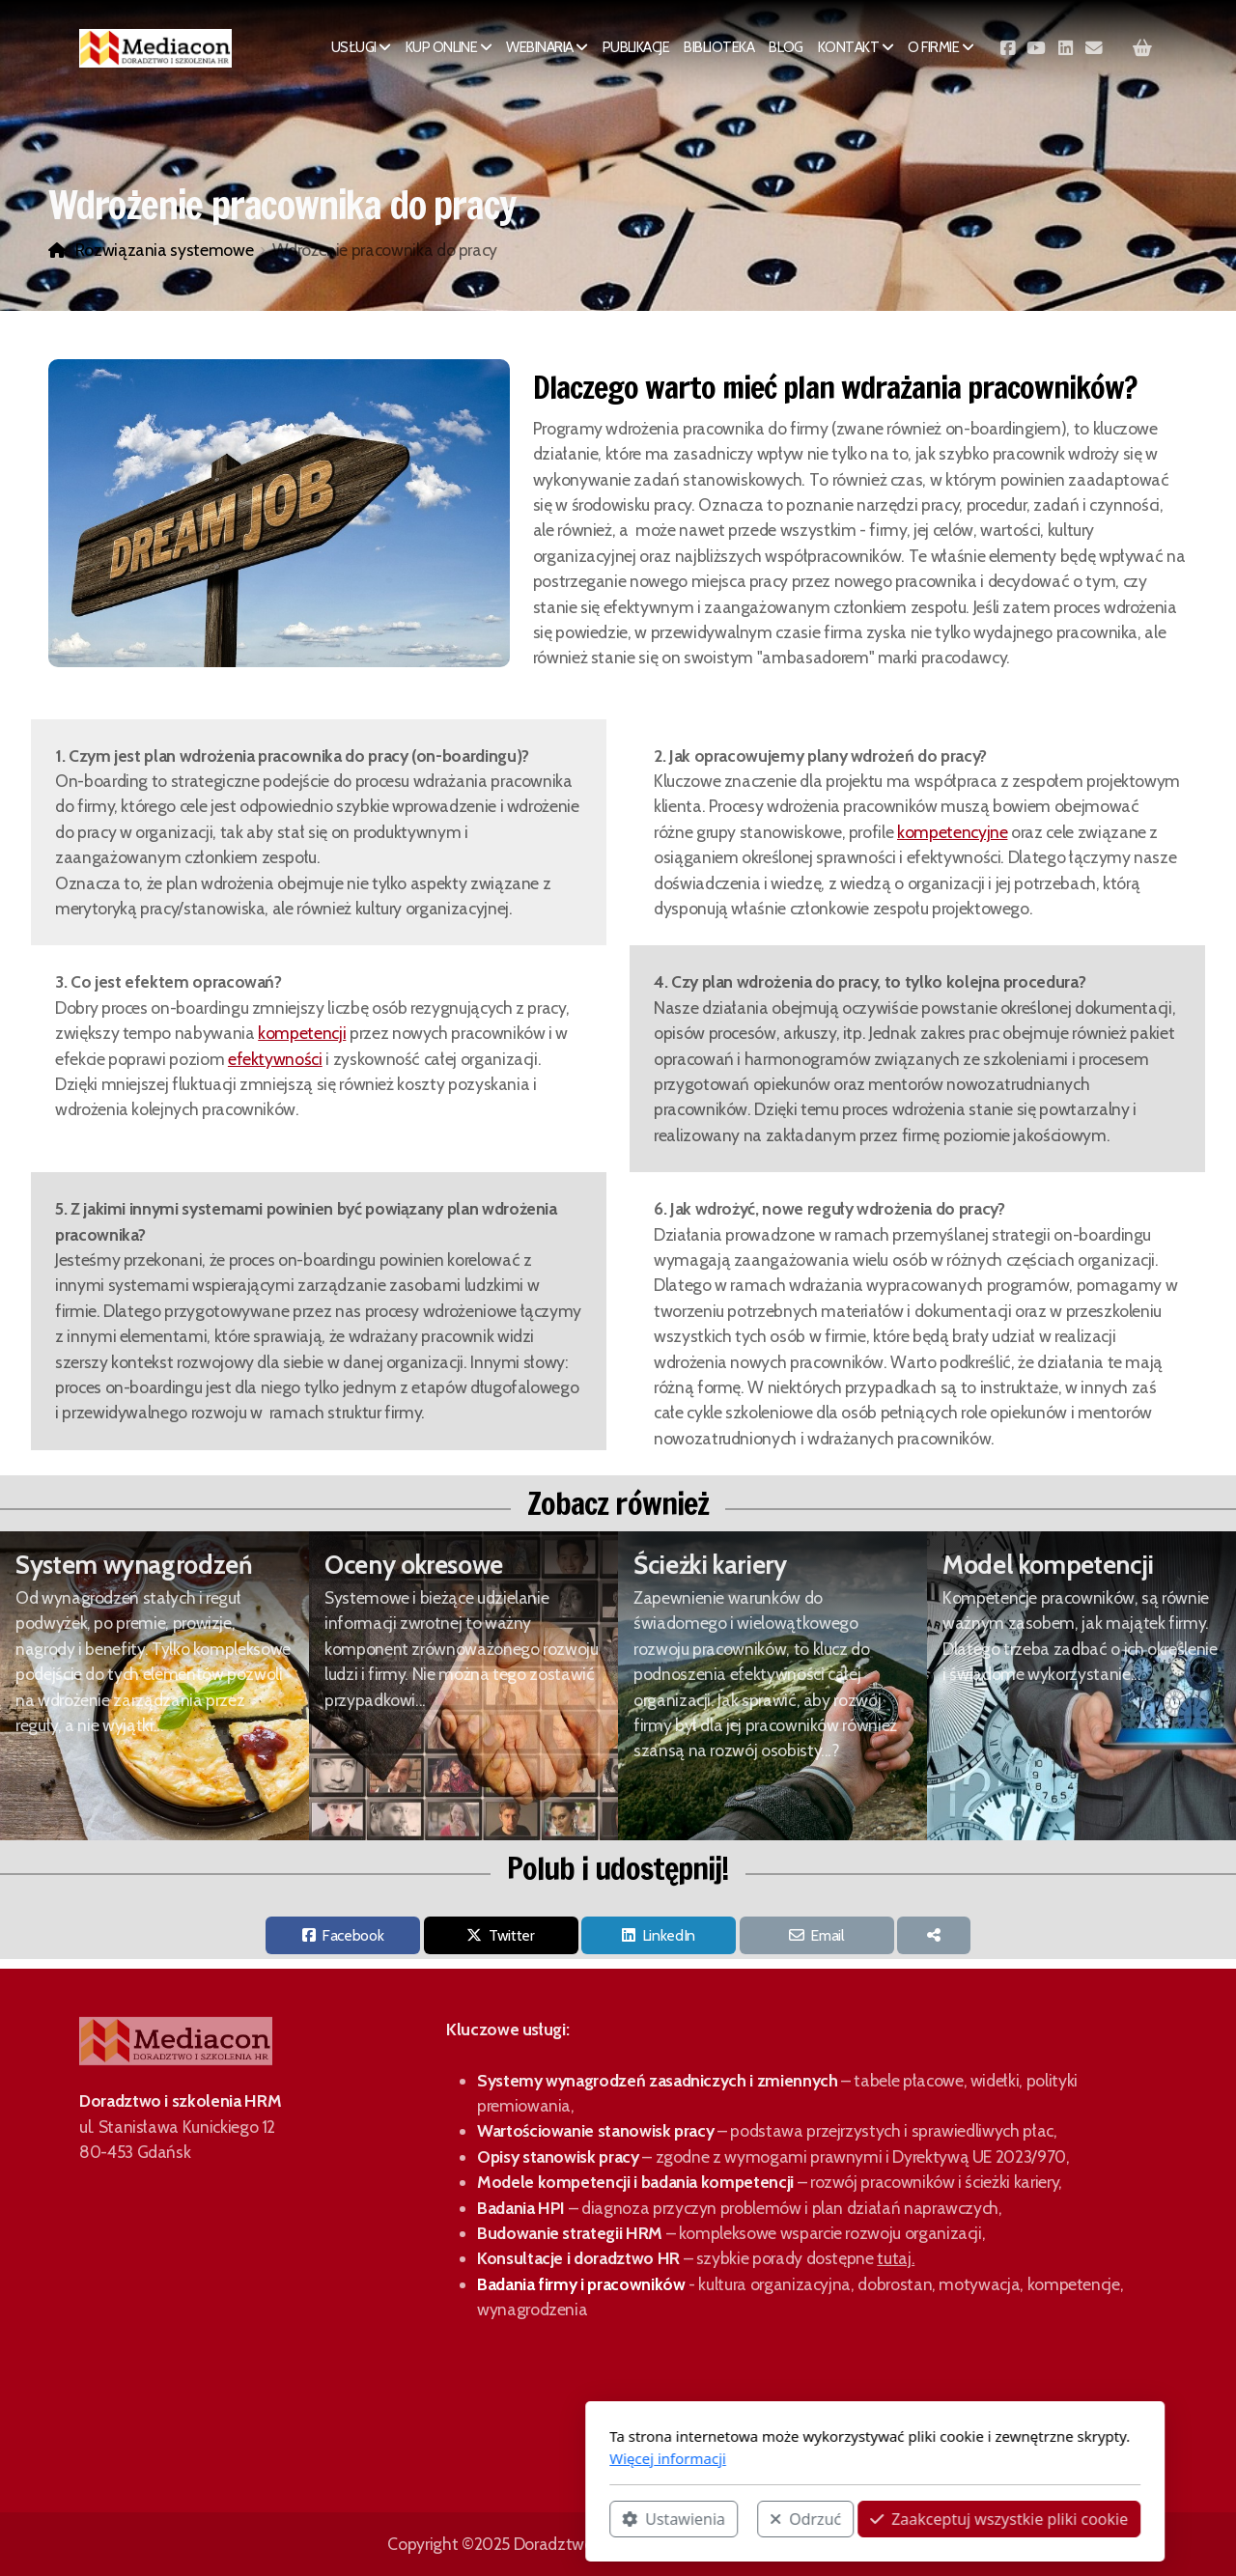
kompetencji (302, 1032)
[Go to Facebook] (1007, 48)
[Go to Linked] (1065, 48)
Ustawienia (416, 2519)
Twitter (512, 1935)
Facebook (352, 1935)
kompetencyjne (952, 832)
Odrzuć (548, 2519)
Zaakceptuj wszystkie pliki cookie (742, 2519)
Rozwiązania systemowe (164, 249)
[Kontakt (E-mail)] (1094, 48)
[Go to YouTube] (1036, 48)
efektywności (275, 1059)
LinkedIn (668, 1935)
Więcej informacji (410, 2458)
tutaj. (895, 2258)
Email (827, 1935)
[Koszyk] (1142, 48)
